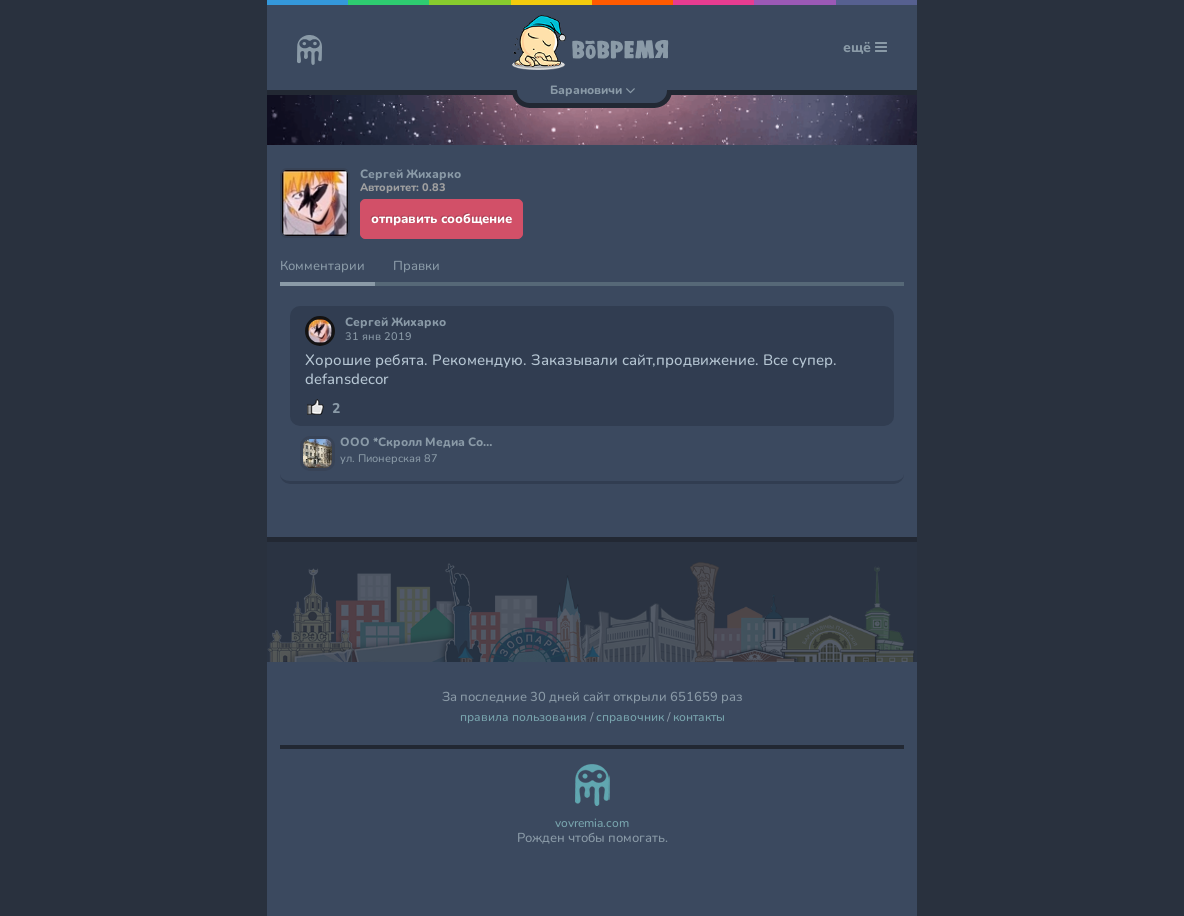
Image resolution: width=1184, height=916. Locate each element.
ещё (865, 47)
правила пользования (523, 717)
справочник (630, 717)
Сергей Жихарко (395, 322)
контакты (699, 717)
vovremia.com (592, 823)
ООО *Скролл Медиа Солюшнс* (418, 443)
